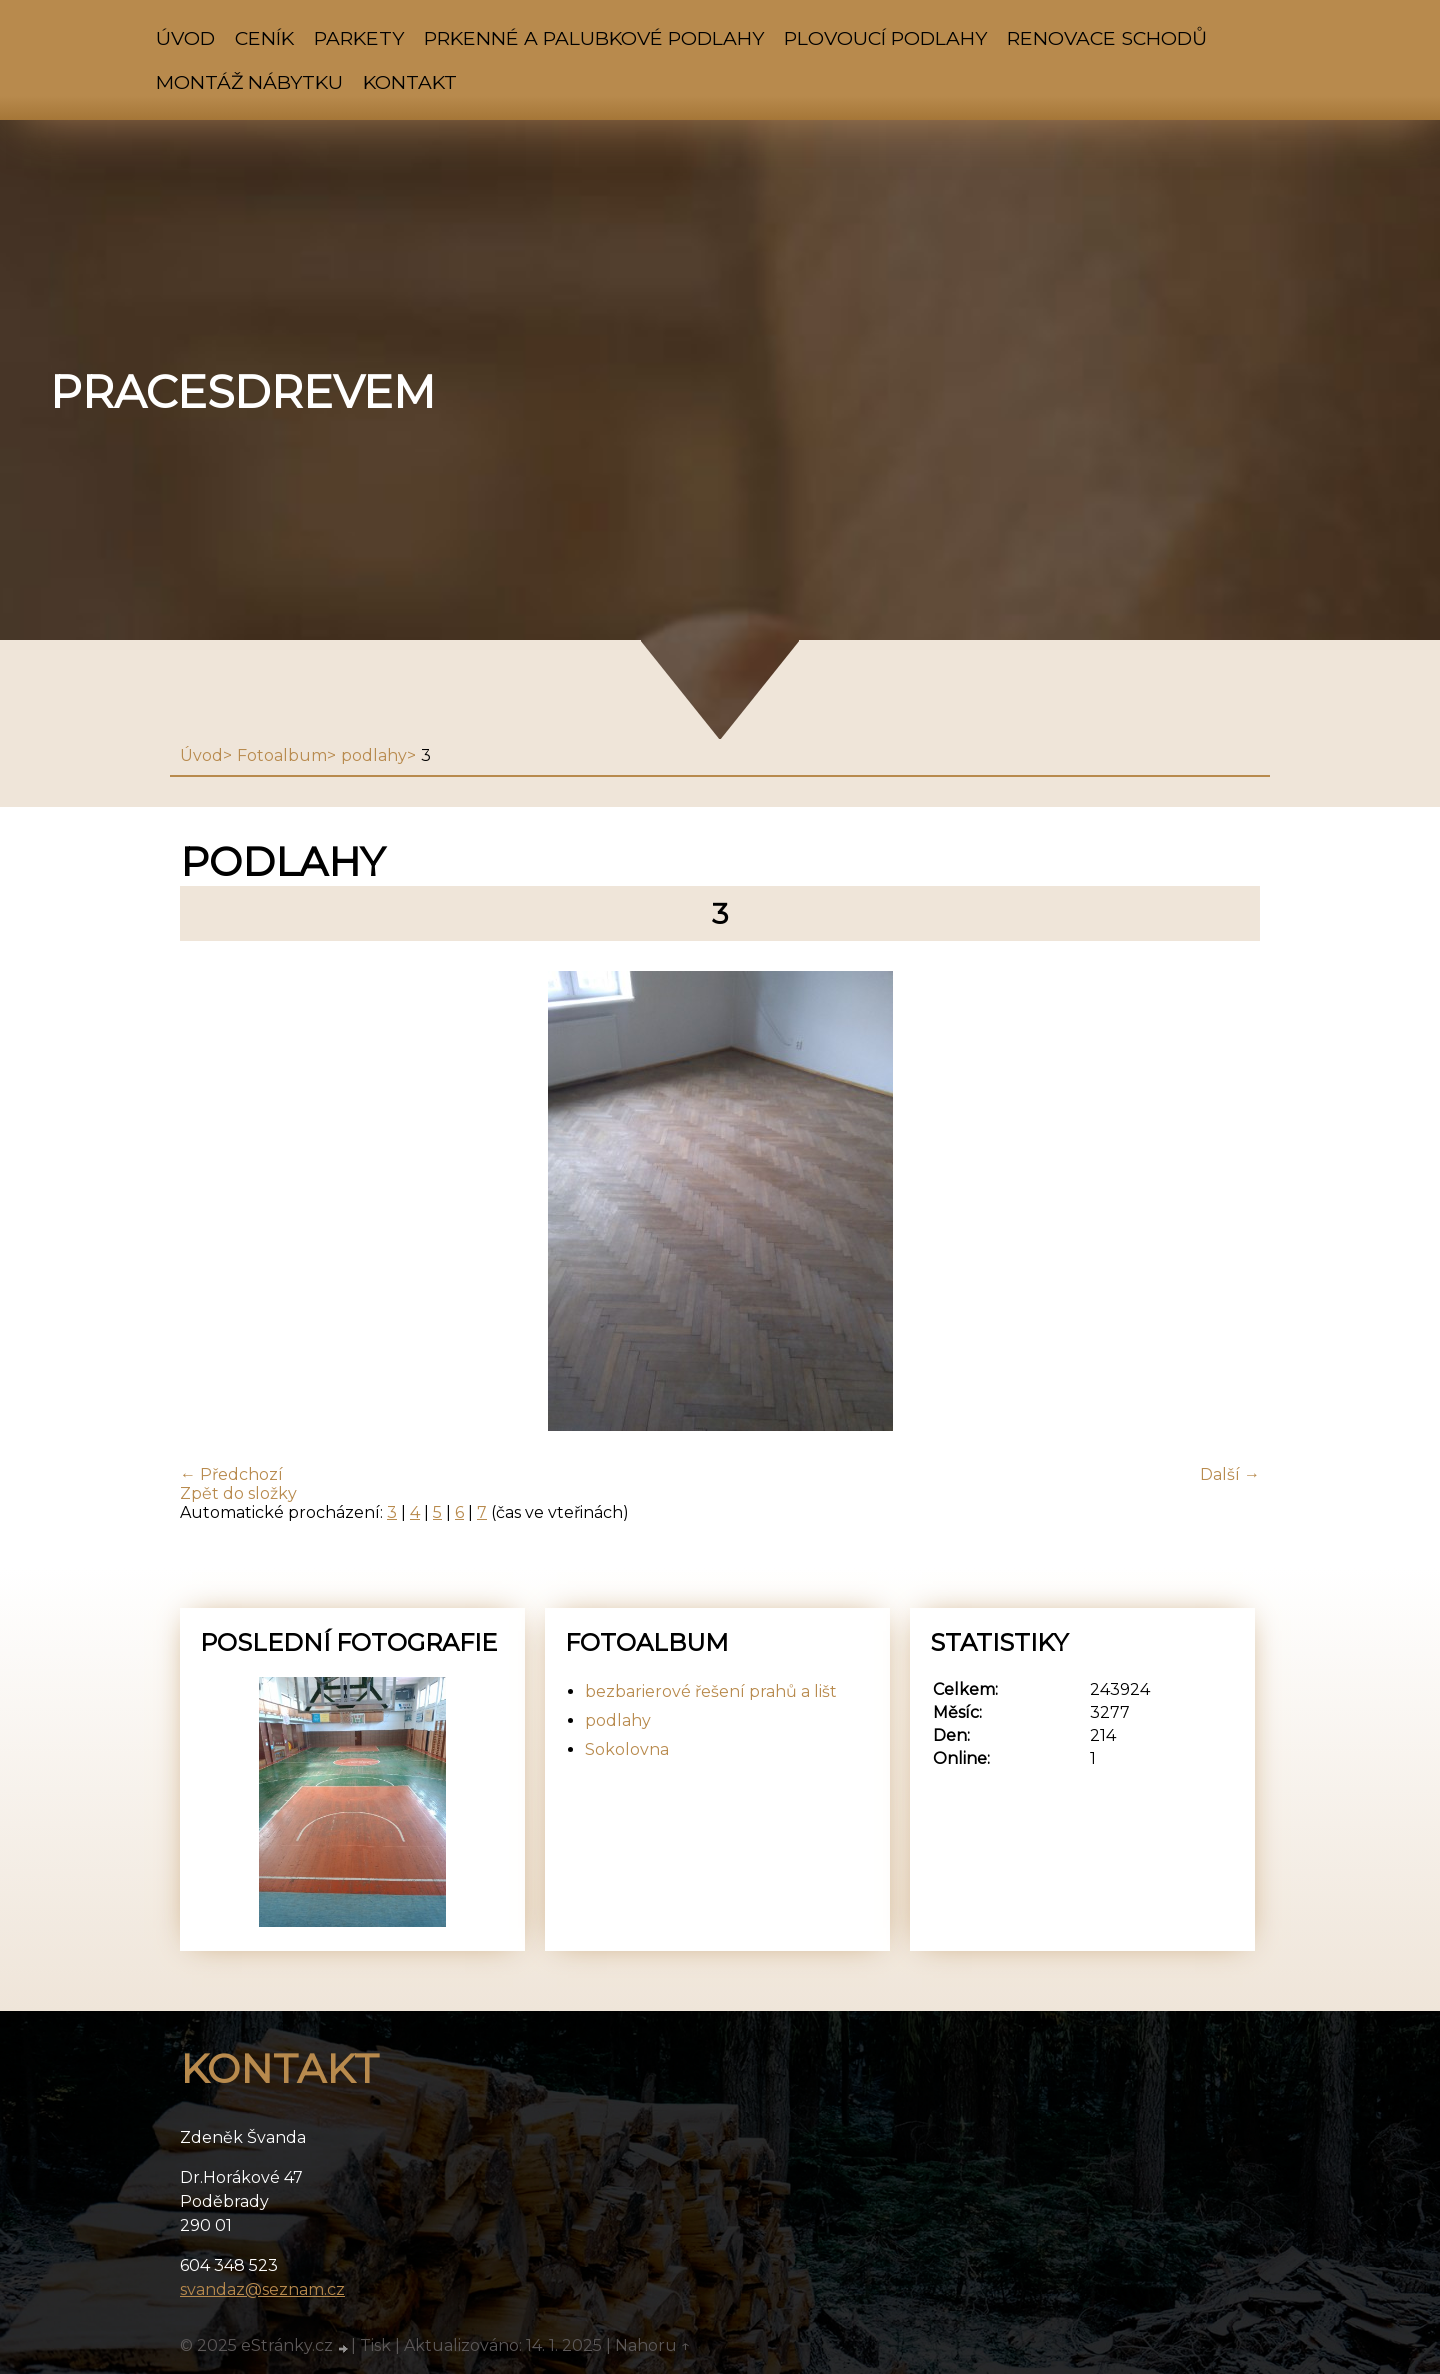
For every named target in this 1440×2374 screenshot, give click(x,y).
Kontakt (410, 82)
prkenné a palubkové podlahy (594, 38)
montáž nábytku (249, 82)
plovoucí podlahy (885, 38)
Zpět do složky (238, 1493)
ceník (264, 38)
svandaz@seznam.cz (262, 2289)
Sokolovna (627, 1749)
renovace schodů (1107, 38)
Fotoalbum (282, 755)
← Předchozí (231, 1474)
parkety (359, 38)
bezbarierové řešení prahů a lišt (711, 1691)
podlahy (374, 755)
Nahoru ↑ (653, 2345)
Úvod (185, 38)
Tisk (375, 2345)
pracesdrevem (242, 392)
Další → (1230, 1474)
